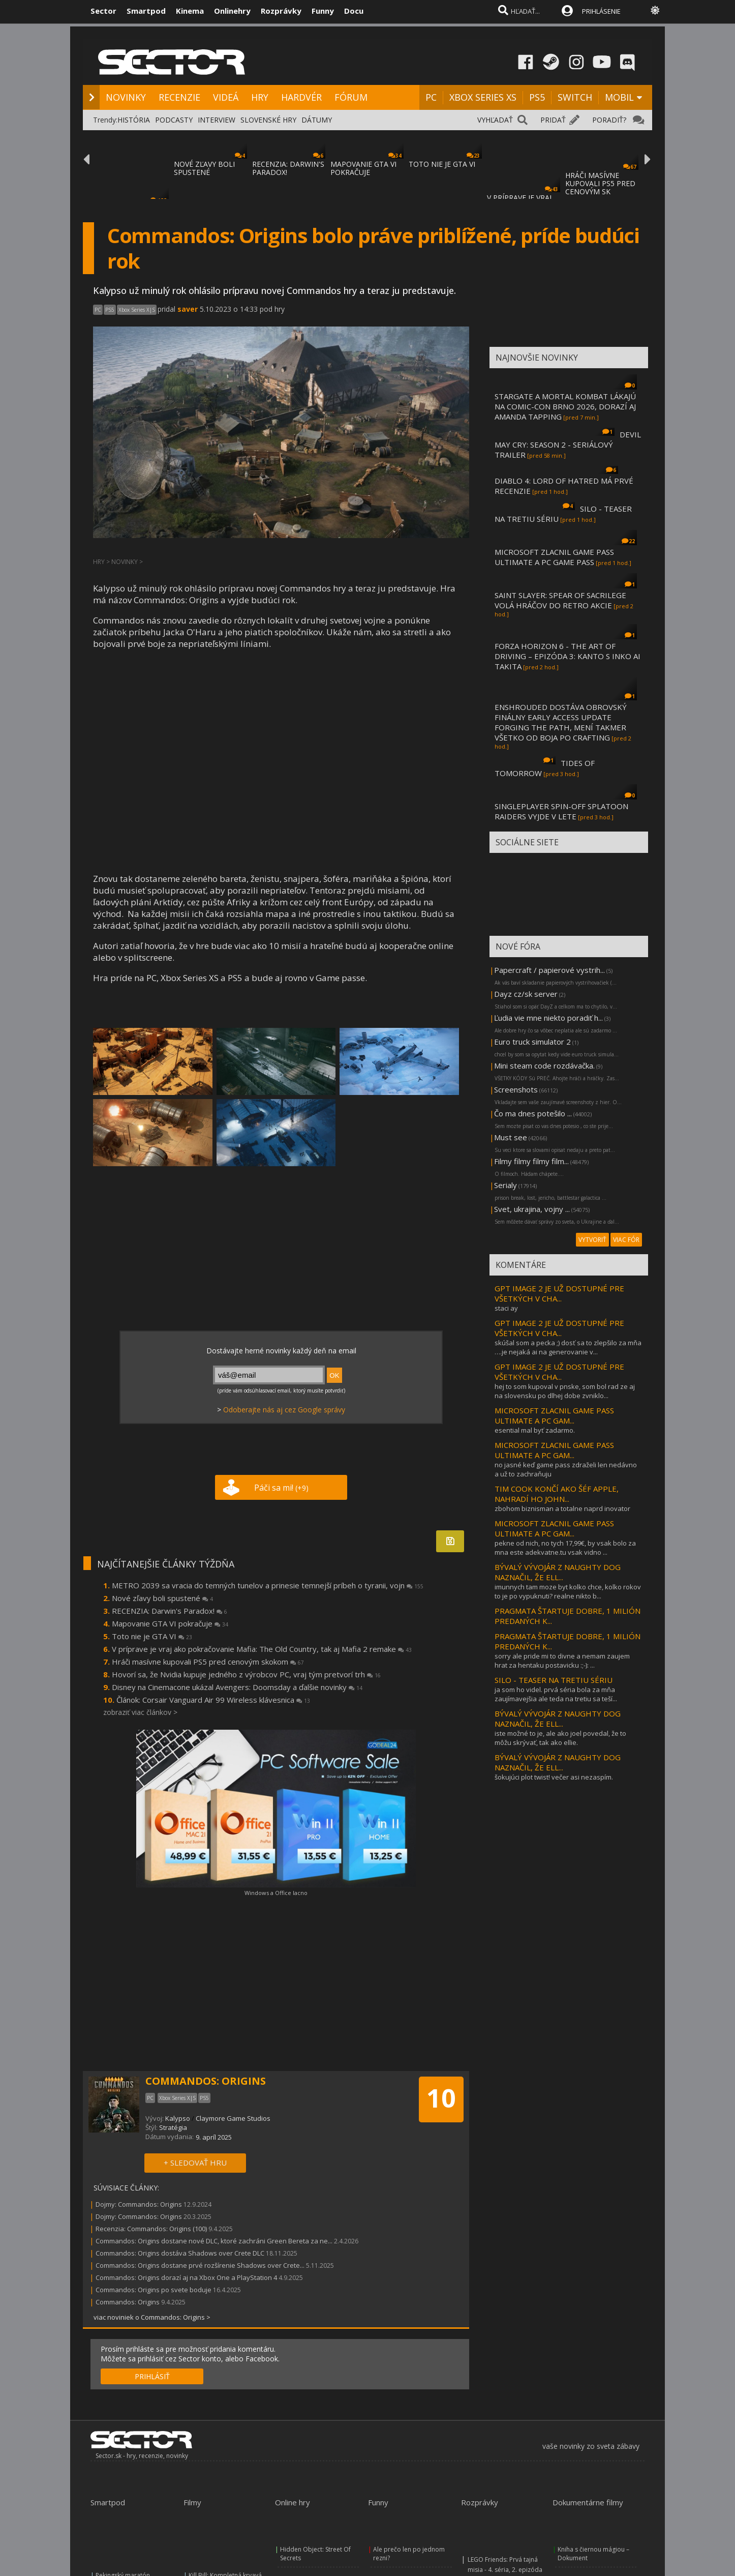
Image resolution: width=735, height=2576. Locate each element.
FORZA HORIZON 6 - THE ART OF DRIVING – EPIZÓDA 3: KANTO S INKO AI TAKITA (567, 656)
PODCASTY (174, 120)
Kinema (190, 11)
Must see (510, 1137)
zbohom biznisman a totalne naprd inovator (562, 1508)
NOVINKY (126, 97)
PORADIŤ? (609, 120)
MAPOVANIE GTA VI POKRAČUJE (363, 168)
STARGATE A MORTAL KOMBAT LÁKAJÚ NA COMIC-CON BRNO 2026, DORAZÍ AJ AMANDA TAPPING (565, 406)
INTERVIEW (216, 120)
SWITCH (575, 97)
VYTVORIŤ (592, 1239)
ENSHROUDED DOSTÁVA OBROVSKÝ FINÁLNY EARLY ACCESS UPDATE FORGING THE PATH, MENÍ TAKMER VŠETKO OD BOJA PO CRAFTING (561, 722)
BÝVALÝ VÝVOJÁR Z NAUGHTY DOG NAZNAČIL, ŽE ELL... (558, 1572)
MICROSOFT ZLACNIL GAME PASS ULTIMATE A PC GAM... (554, 1415)
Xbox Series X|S (136, 309)
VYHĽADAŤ (495, 120)
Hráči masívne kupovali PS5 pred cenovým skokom (208, 1661)
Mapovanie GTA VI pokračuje (170, 1623)
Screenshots (516, 1089)
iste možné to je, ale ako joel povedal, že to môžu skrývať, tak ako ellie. (560, 1738)
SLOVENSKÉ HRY (268, 120)
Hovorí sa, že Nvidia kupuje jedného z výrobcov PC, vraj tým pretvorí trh (246, 1674)
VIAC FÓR (626, 1239)
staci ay (506, 1308)
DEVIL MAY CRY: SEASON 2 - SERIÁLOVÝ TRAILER (568, 444)
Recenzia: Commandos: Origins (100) (151, 2228)
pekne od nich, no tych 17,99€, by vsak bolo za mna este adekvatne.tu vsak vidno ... (565, 1547)
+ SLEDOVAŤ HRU (195, 2162)
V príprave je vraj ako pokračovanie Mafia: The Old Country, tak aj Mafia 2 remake (262, 1649)
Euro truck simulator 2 (532, 1042)
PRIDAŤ (553, 120)
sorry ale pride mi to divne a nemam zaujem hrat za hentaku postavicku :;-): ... (562, 1660)
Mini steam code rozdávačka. (544, 1065)
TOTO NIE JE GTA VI (442, 164)
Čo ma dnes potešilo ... (533, 1113)
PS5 (537, 97)
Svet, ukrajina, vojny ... (532, 1209)
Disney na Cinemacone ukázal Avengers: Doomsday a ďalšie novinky (237, 1687)
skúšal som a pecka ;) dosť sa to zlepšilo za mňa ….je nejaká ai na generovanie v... (568, 1347)
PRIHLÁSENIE (601, 11)
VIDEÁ (225, 97)
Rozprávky (281, 11)
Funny (323, 11)
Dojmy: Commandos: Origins (139, 2204)
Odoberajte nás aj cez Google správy (284, 1409)
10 (441, 2098)
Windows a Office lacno (276, 1893)
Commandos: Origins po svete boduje (153, 2289)
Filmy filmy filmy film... (531, 1161)
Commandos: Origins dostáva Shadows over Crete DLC (180, 2253)
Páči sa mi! (281, 1487)
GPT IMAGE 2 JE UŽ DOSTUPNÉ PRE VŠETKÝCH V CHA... (559, 1293)
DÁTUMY (316, 120)
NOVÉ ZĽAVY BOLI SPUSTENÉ (204, 168)
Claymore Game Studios (233, 2118)
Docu (353, 11)
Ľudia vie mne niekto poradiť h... (548, 1018)
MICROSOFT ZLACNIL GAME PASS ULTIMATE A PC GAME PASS (554, 557)
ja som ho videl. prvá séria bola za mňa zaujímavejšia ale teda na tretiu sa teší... (556, 1694)
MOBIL (619, 97)
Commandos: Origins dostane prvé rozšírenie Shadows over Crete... (200, 2265)
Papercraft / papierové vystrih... (549, 970)
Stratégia (173, 2127)
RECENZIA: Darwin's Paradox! (169, 1611)
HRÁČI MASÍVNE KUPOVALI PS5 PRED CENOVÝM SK (600, 183)
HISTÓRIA (133, 120)
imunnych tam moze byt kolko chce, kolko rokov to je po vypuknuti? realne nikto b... (568, 1591)
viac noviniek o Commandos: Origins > (152, 2317)
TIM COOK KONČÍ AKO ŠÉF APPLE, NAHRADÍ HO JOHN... (557, 1494)
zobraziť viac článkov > (140, 1712)
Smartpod (146, 11)
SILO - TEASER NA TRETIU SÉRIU (553, 1680)
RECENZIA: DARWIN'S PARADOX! (288, 168)
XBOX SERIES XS (482, 97)
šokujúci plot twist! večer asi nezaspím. (554, 1777)
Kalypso (177, 2118)
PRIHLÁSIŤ (152, 2376)
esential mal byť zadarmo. (535, 1430)
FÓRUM (351, 97)
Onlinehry (232, 11)
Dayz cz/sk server (526, 994)
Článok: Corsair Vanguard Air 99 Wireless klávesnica (213, 1700)
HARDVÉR (301, 97)
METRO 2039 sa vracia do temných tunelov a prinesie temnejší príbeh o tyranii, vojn (267, 1585)
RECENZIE (179, 97)
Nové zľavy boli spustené (162, 1598)
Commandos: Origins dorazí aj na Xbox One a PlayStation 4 (186, 2277)
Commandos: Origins (128, 2301)
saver (187, 309)
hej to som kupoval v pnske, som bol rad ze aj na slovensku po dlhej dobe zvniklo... (565, 1391)
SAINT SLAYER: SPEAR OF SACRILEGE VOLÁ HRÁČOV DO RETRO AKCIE (560, 600)
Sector (103, 11)
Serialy (505, 1185)
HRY (259, 97)
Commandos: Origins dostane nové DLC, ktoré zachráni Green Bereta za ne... (214, 2240)
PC (431, 97)
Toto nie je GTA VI (152, 1636)
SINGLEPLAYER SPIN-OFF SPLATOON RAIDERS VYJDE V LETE (561, 811)
